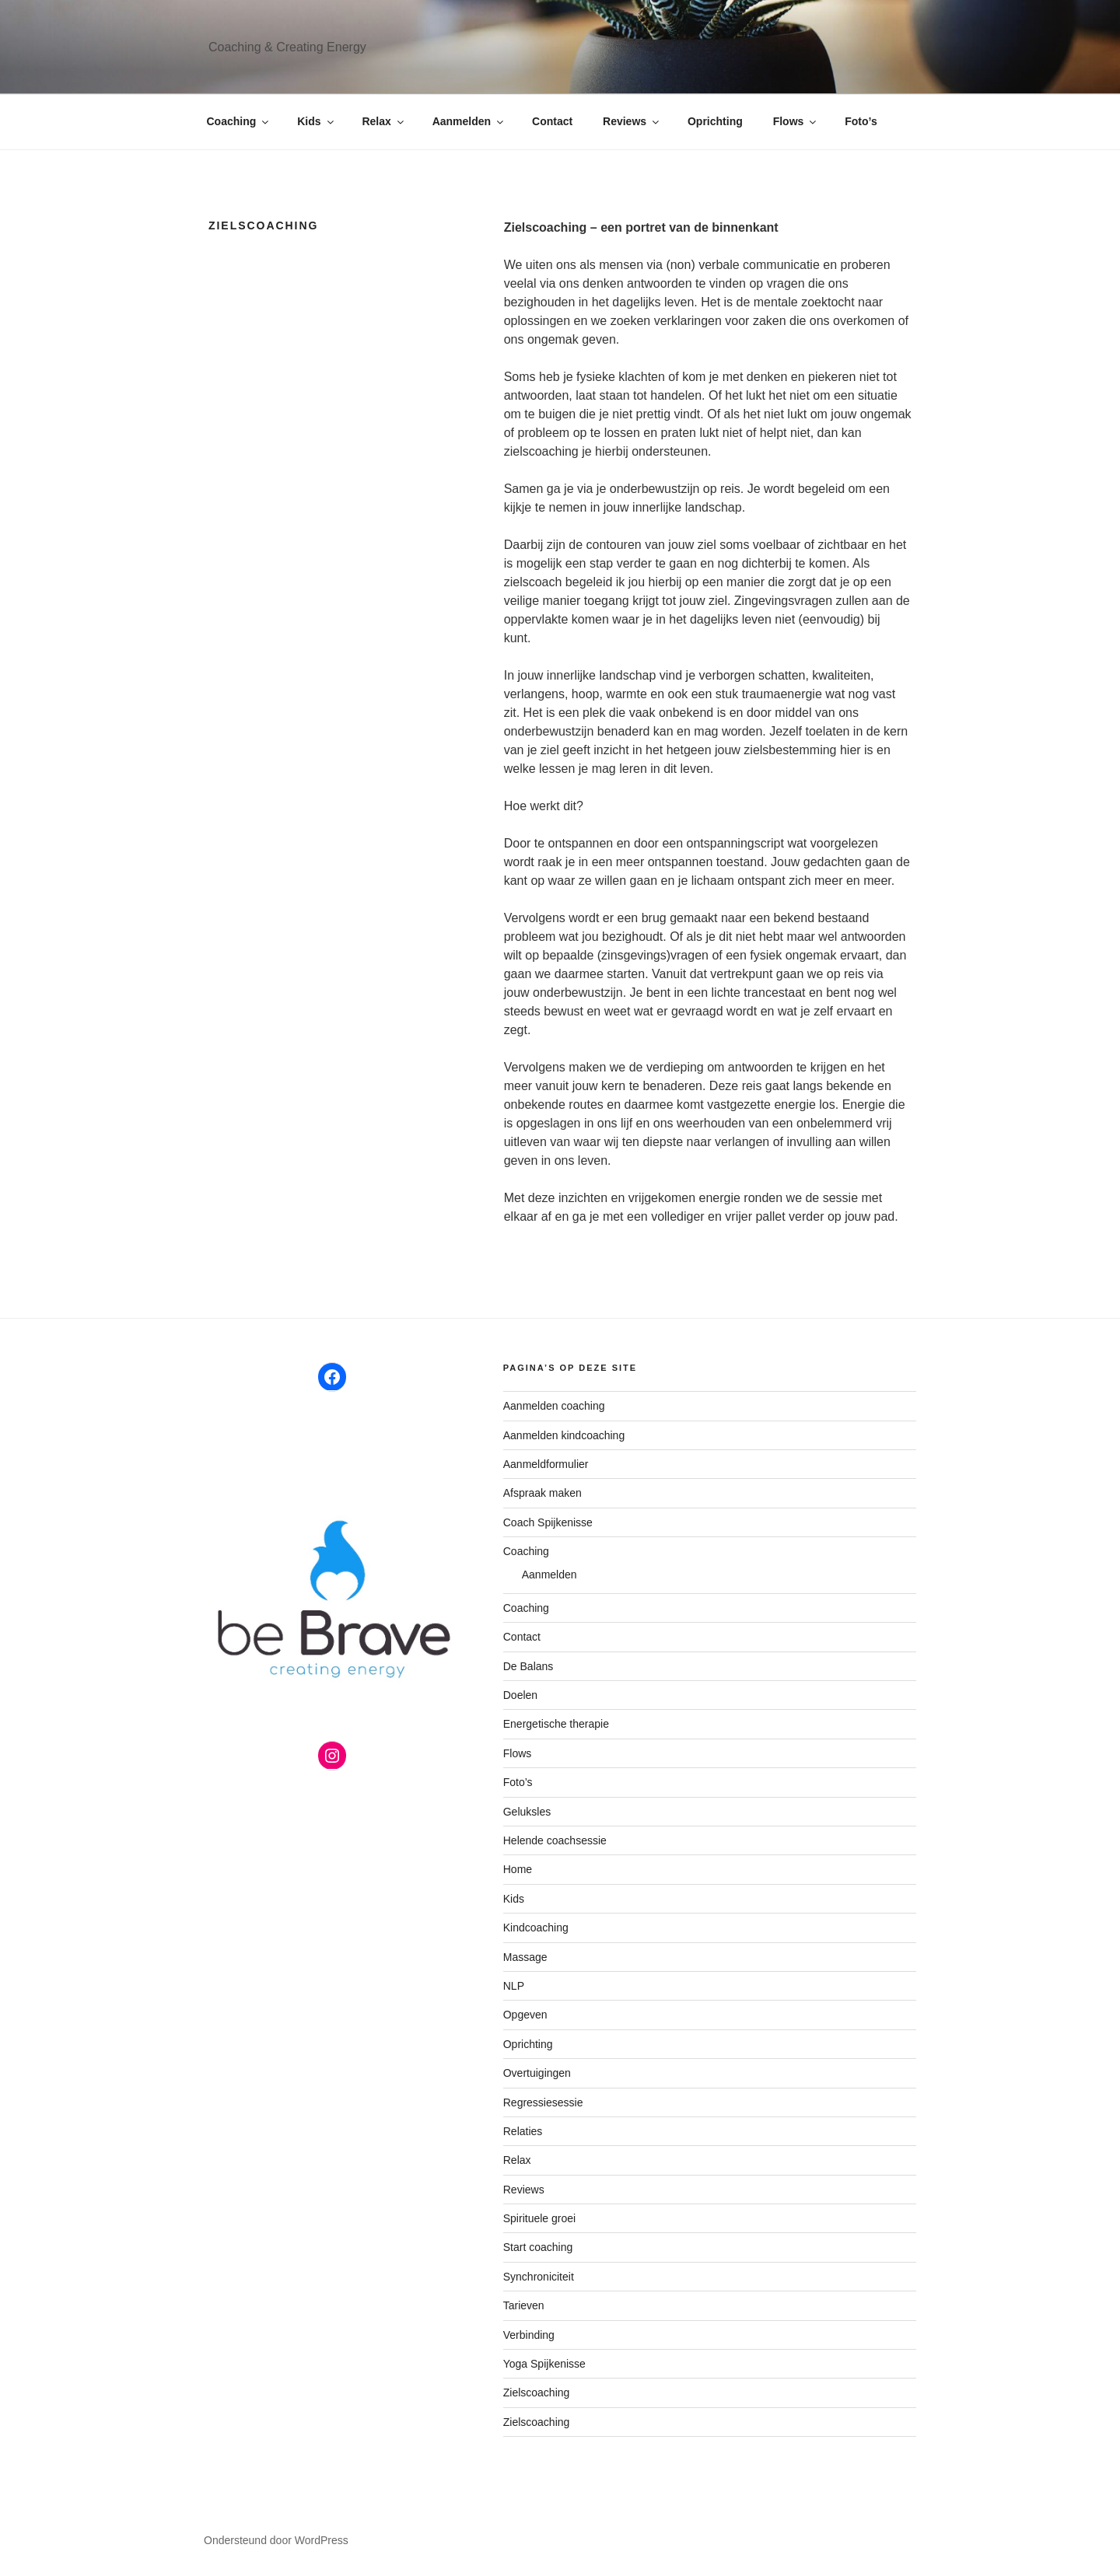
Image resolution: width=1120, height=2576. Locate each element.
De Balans (528, 1666)
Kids (316, 121)
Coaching (239, 121)
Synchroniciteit (538, 2276)
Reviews (632, 121)
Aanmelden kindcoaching (564, 1435)
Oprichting (715, 121)
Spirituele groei (539, 2218)
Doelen (520, 1695)
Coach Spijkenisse (548, 1522)
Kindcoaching (536, 1927)
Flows (796, 121)
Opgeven (525, 2014)
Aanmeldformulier (546, 1464)
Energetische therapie (556, 1724)
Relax (383, 121)
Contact (552, 121)
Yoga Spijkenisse (544, 2364)
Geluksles (527, 1811)
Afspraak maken (542, 1493)
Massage (525, 1957)
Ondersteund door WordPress (276, 2540)
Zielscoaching (536, 2392)
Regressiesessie (543, 2102)
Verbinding (529, 2335)
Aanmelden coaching (554, 1406)
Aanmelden (469, 121)
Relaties (523, 2131)
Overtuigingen (537, 2073)
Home (517, 1869)
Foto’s (861, 121)
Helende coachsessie (555, 1840)
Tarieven (523, 2305)
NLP (513, 1986)
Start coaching (538, 2247)
